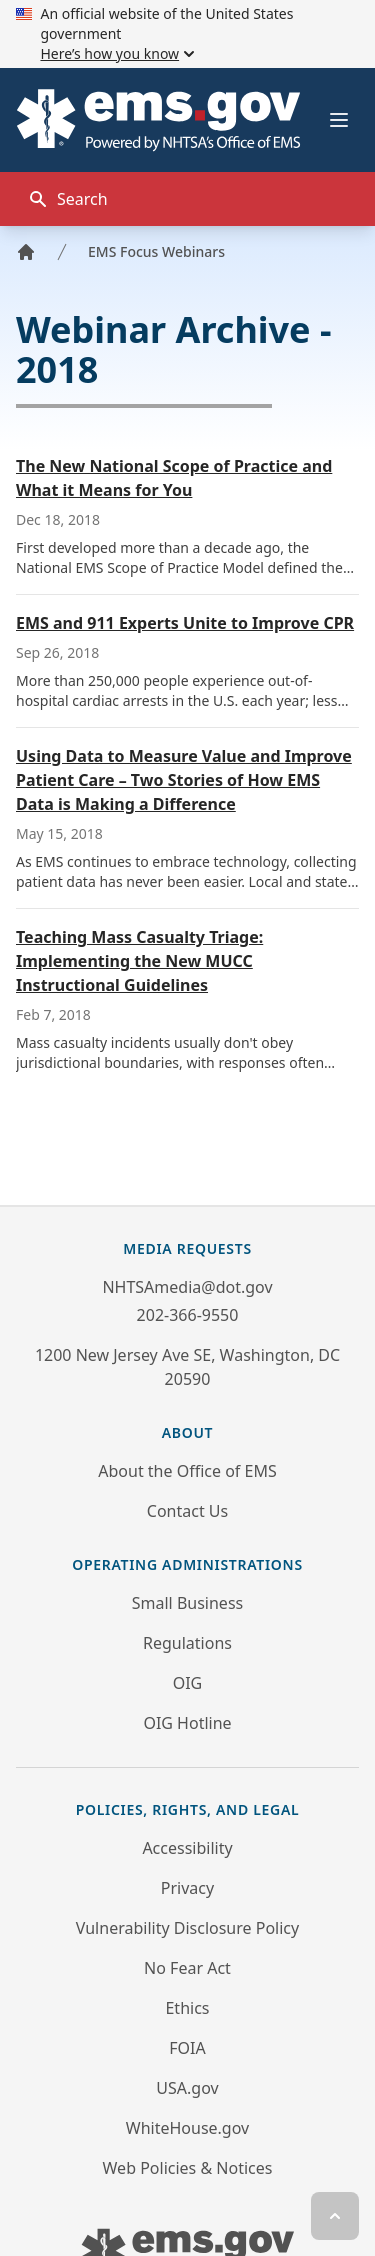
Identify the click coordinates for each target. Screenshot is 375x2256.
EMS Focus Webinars (156, 251)
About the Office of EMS (187, 1471)
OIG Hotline (187, 1723)
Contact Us (187, 1511)
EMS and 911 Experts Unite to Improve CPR (185, 623)
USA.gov (187, 2088)
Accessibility (187, 1848)
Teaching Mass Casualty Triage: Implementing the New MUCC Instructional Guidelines (139, 961)
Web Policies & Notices (188, 2168)
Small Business (187, 1603)
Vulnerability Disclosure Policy (187, 1928)
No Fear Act (187, 1968)
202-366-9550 (188, 1315)
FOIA (187, 2048)
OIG (188, 1683)
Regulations (187, 1643)
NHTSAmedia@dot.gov (187, 1287)
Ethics (187, 2008)
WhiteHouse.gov (187, 2128)
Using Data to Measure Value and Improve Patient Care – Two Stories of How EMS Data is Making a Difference (184, 780)
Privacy (187, 1888)
